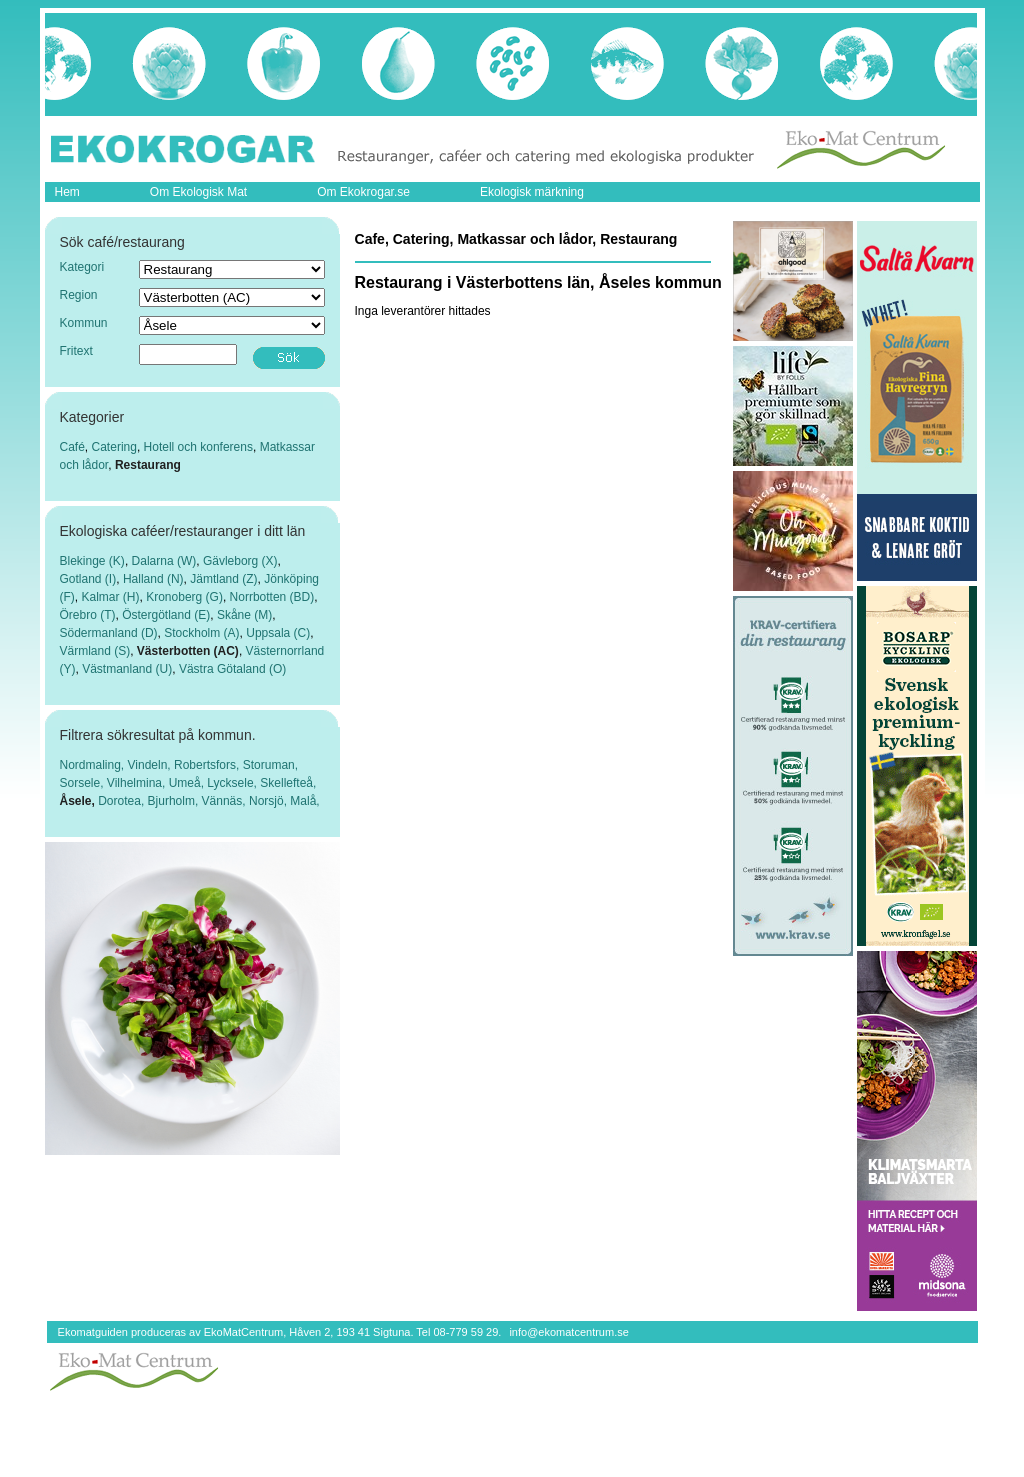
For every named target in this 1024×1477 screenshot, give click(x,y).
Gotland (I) (88, 579)
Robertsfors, (208, 765)
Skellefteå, (288, 783)
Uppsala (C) (278, 633)
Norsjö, (269, 801)
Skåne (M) (244, 615)
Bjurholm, (175, 801)
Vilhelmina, (138, 783)
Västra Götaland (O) (232, 669)
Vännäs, (225, 801)
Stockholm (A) (201, 633)
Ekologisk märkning (532, 192)
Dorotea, (122, 801)
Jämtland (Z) (223, 579)
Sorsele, (83, 783)
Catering (114, 447)
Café (72, 447)
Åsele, (79, 801)
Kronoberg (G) (184, 597)
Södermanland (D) (109, 633)
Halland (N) (153, 579)
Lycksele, (233, 783)
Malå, (304, 801)
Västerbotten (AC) (188, 651)
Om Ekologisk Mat (198, 192)
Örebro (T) (88, 615)
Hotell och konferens (198, 447)
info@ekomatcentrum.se (568, 1332)
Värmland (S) (95, 651)
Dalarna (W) (164, 561)
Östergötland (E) (166, 615)
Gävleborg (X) (240, 561)
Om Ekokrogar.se (363, 192)
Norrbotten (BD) (272, 597)
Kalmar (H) (111, 597)
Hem (67, 192)
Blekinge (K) (92, 561)
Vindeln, (151, 765)
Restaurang (148, 465)
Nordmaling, (94, 765)
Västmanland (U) (127, 669)
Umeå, (188, 783)
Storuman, (270, 765)
